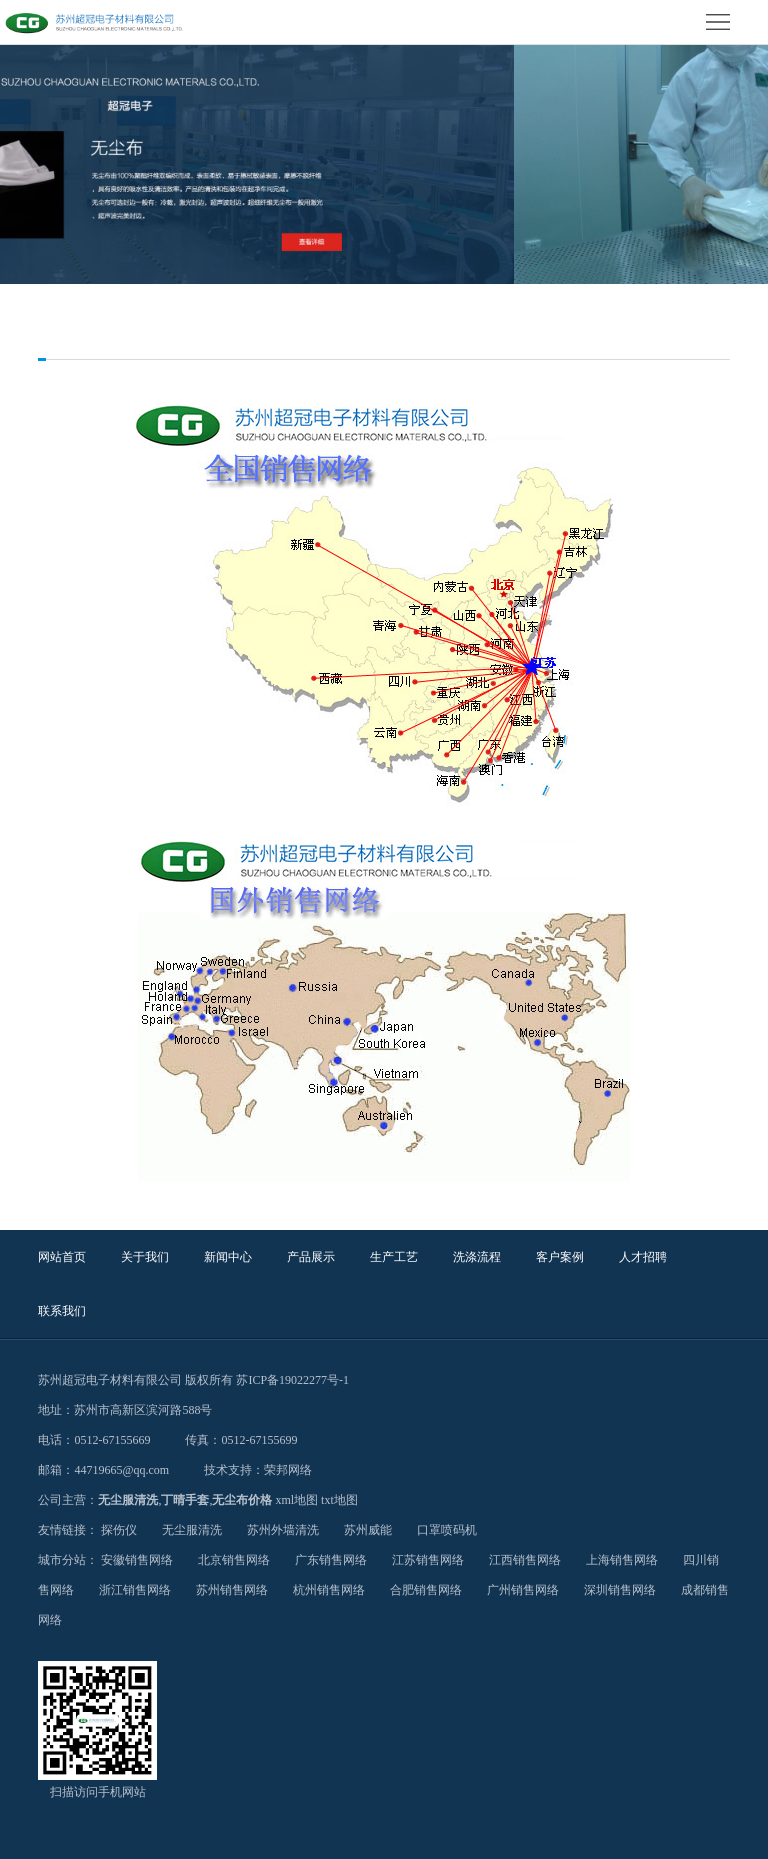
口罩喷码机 (447, 1530)
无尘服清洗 (128, 1500)
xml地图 (296, 1500)
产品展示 (311, 1257)
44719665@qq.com (121, 1470)
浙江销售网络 (135, 1590)
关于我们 (145, 1257)
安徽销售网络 (137, 1560)
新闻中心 (228, 1257)
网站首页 (62, 1257)
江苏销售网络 (428, 1560)
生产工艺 (394, 1257)
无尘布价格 (242, 1500)
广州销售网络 (523, 1590)
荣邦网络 (288, 1470)
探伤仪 (119, 1530)
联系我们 (62, 1311)
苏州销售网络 (232, 1590)
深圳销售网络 (620, 1590)
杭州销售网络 (329, 1590)
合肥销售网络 (426, 1590)
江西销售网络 (525, 1560)
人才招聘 (643, 1257)
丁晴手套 (185, 1500)
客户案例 (560, 1257)
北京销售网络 (234, 1560)
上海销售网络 (622, 1560)
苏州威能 (368, 1530)
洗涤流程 (477, 1257)
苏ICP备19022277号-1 (292, 1380)
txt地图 (339, 1500)
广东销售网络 (331, 1560)
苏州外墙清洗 (283, 1530)
